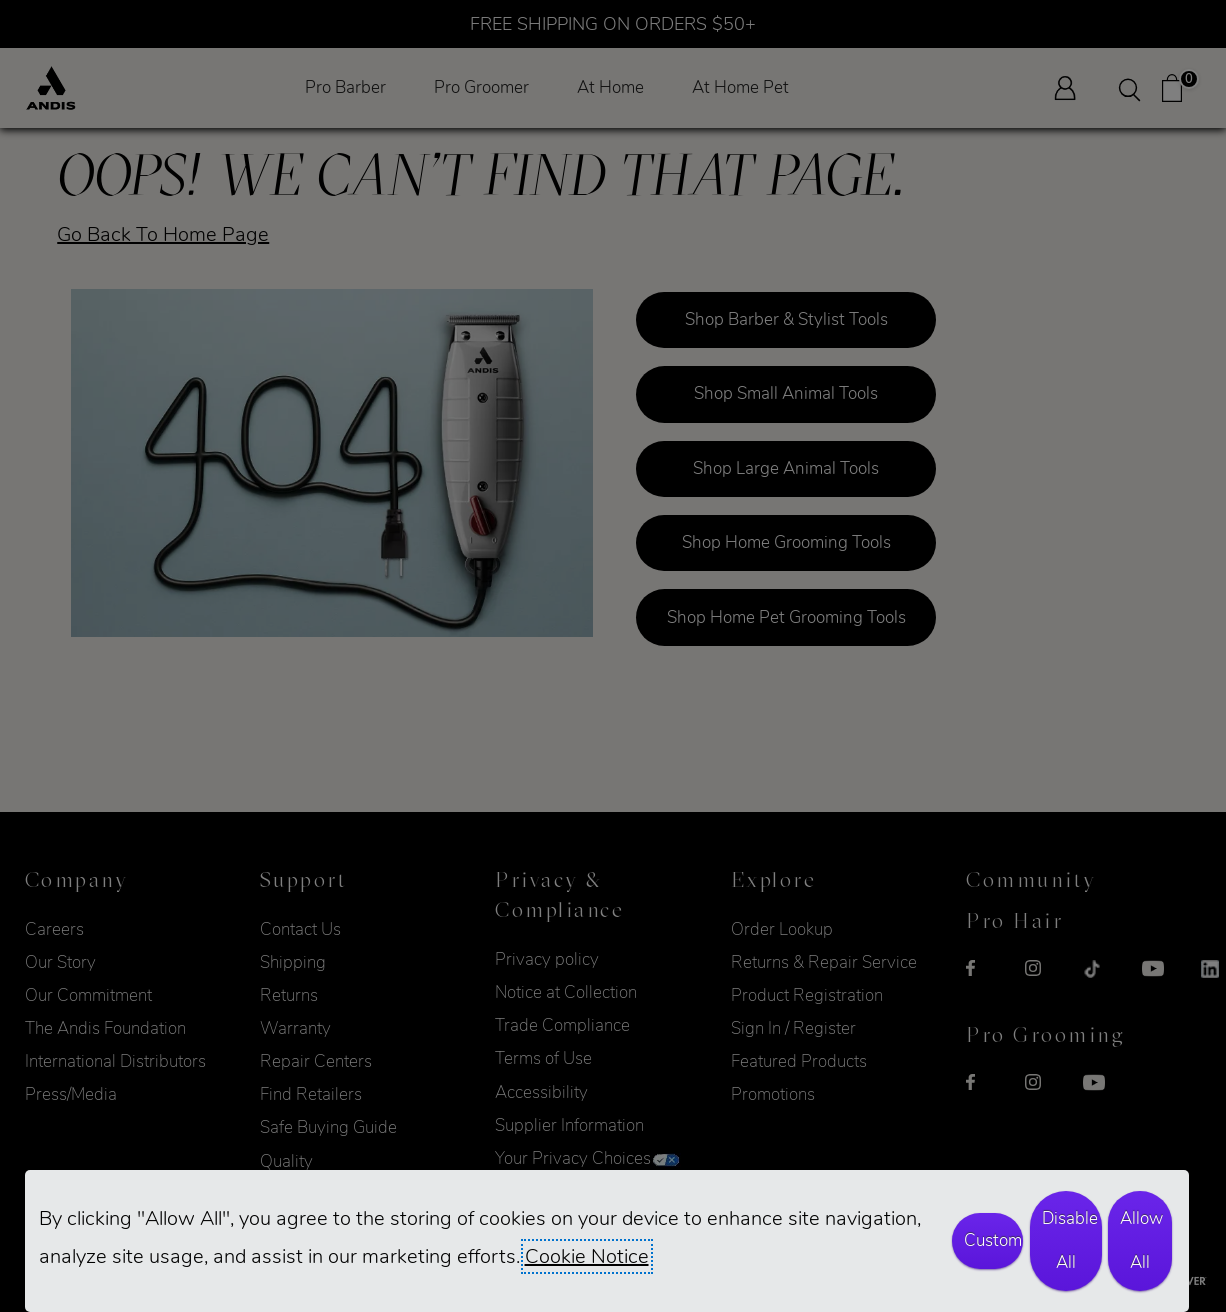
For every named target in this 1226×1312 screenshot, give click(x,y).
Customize (993, 1240)
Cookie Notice (587, 1256)
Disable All (1070, 1240)
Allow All (1141, 1240)
